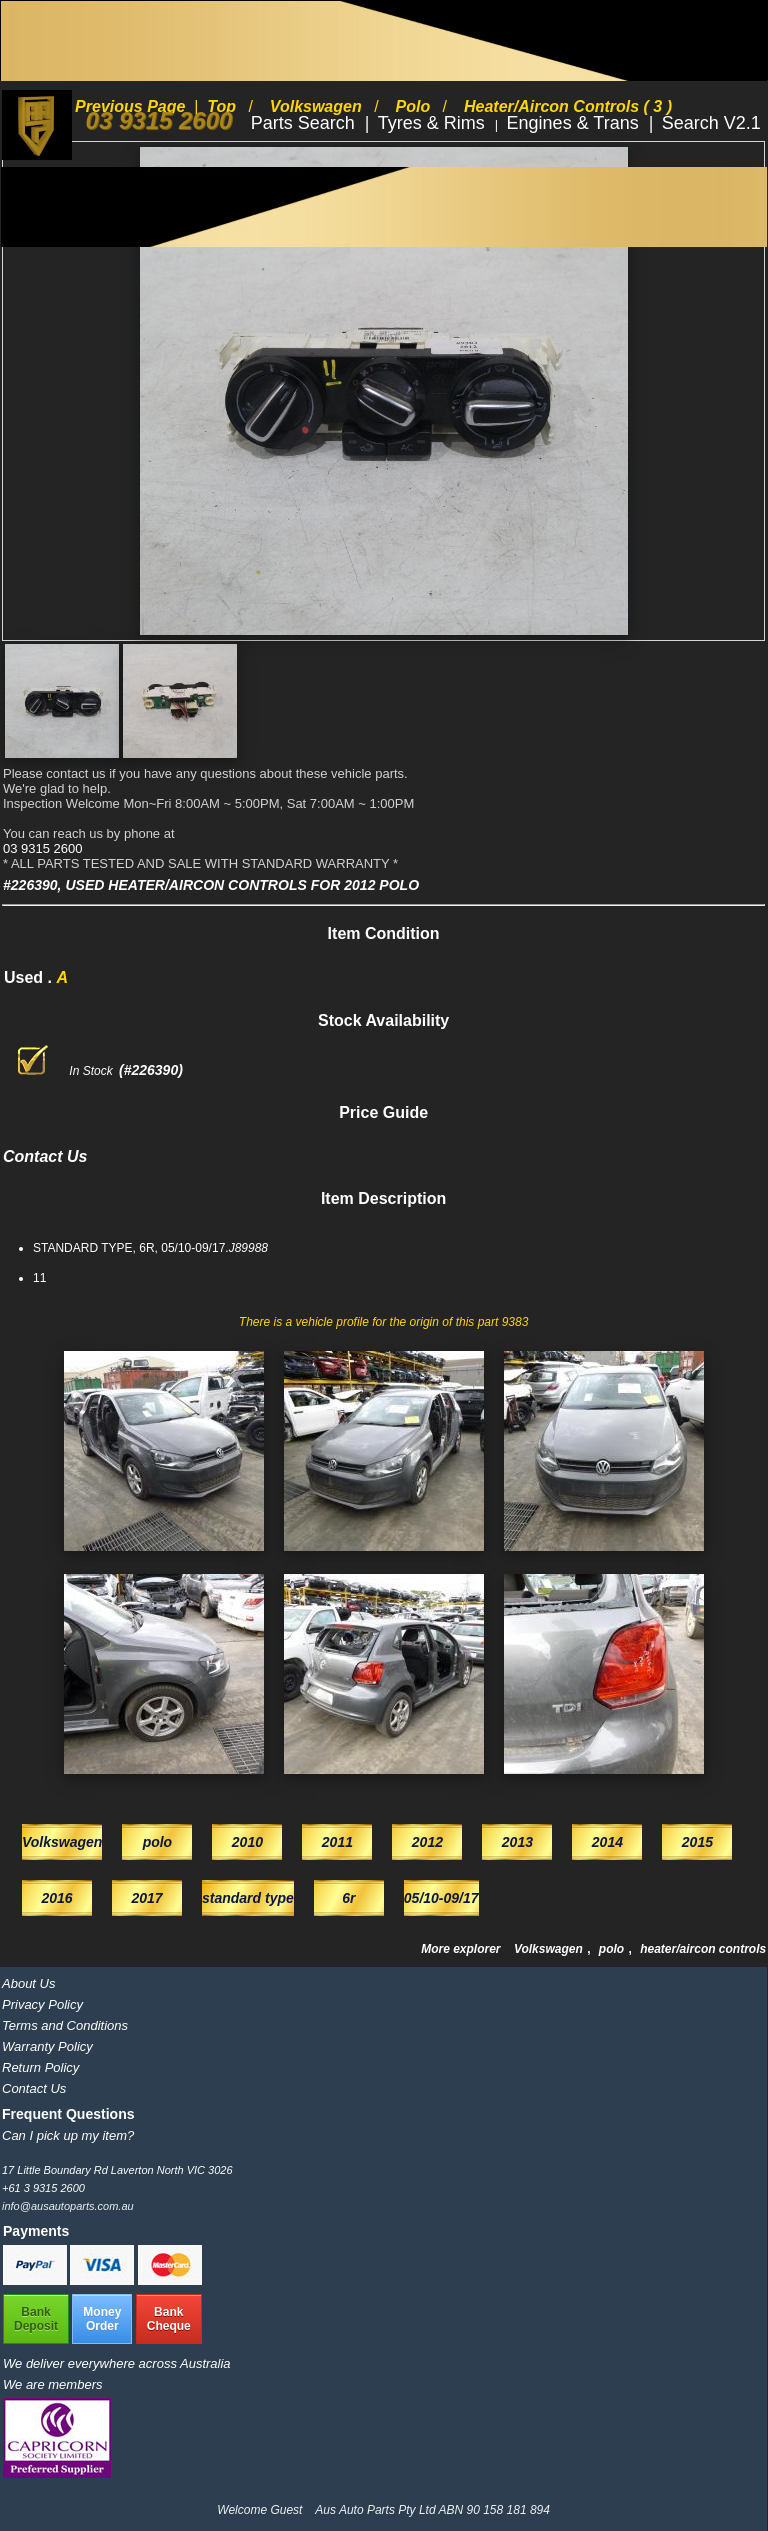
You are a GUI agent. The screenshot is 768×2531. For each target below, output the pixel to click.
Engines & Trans (575, 123)
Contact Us (34, 2088)
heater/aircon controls (703, 1949)
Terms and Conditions (65, 2025)
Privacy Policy (42, 2004)
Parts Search (305, 123)
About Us (28, 1983)
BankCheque (169, 2319)
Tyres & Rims (434, 123)
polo (613, 1949)
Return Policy (40, 2067)
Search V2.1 (711, 123)
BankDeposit (36, 2319)
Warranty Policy (47, 2046)
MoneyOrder (102, 2319)
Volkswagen (550, 1949)
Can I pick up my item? (68, 2135)
